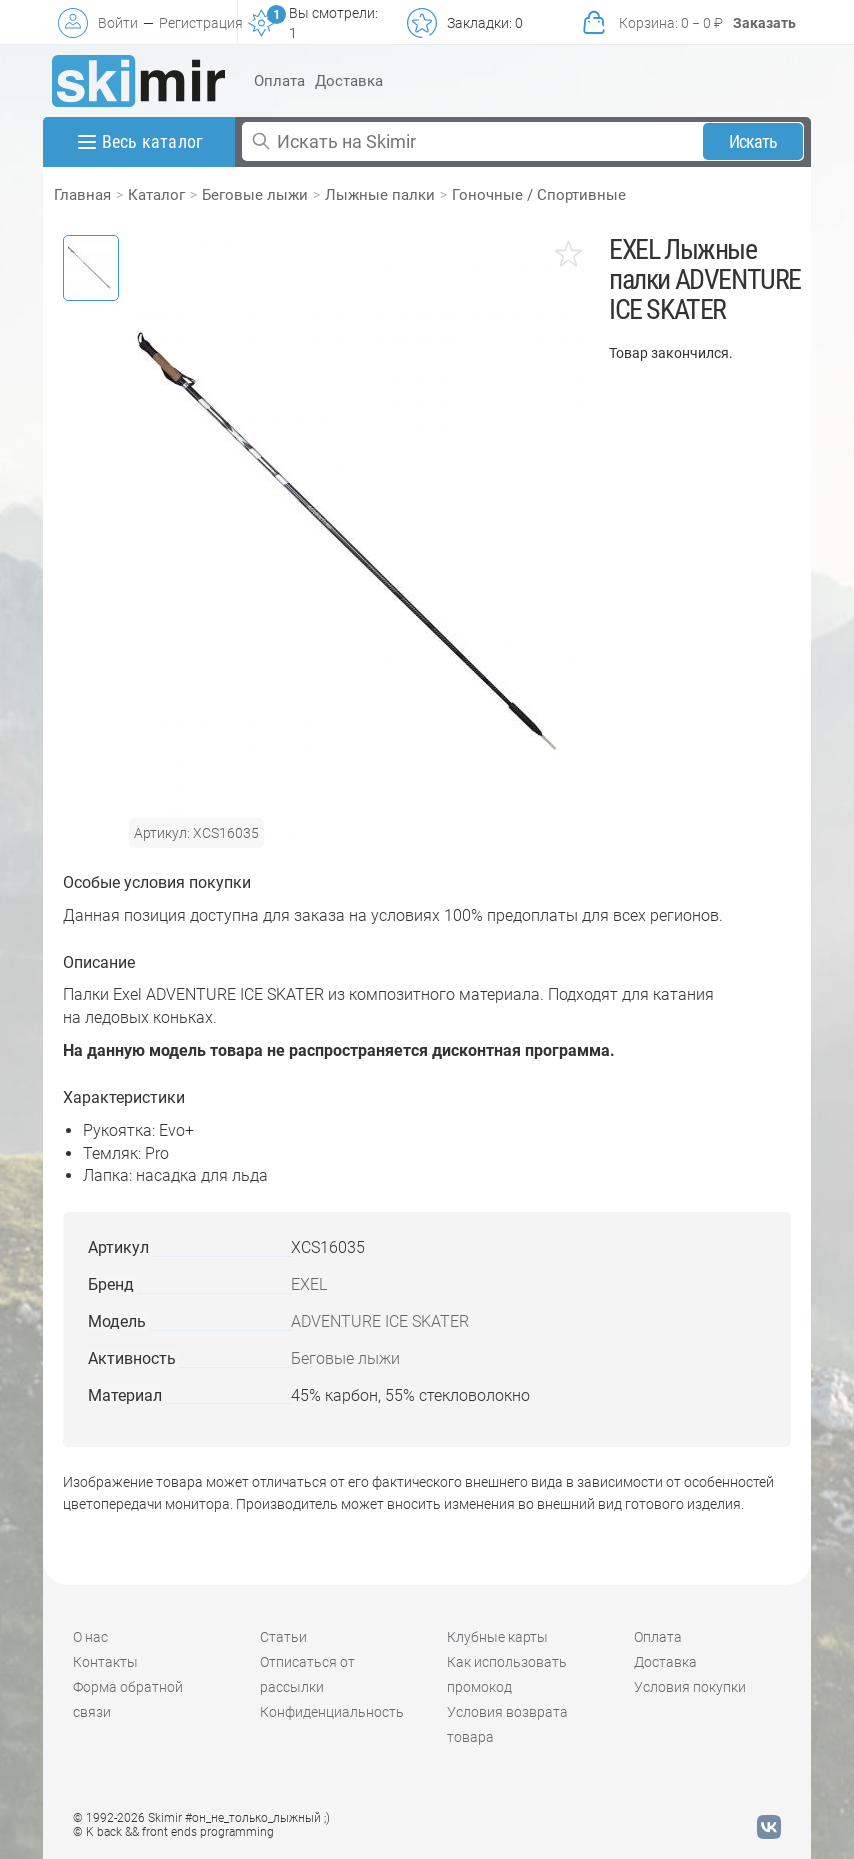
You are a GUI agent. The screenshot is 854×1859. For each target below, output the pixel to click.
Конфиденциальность (332, 1712)
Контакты (105, 1662)
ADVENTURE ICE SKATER (380, 1321)
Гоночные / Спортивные (539, 195)
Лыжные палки (380, 195)
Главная (82, 195)
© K (173, 1832)
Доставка (349, 81)
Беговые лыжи (255, 195)
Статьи (283, 1637)
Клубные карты (497, 1637)
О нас (90, 1637)
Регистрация (201, 23)
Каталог (156, 195)
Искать (753, 141)
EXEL (309, 1284)
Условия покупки (690, 1687)
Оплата (279, 81)
